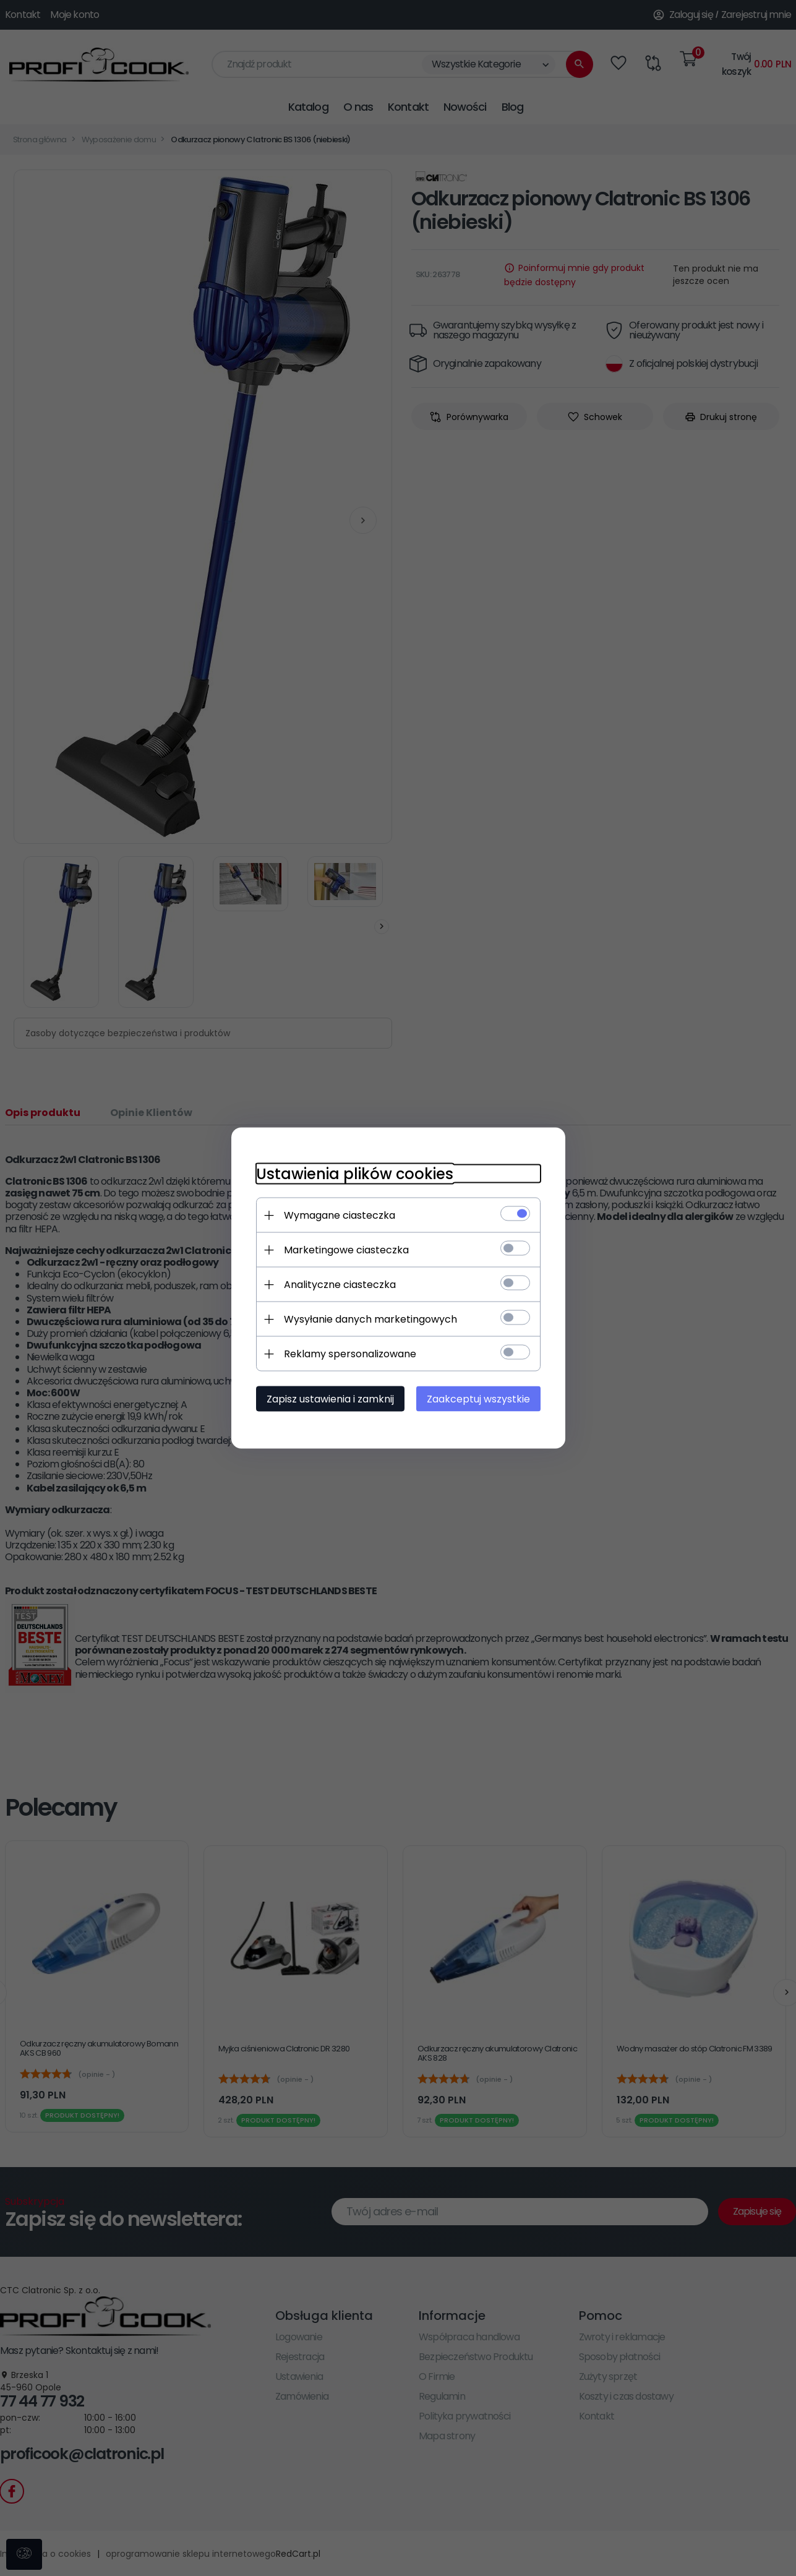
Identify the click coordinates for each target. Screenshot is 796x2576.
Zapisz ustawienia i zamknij (330, 1399)
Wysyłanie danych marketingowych (370, 1319)
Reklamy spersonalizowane (350, 1354)
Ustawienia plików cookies (354, 1174)
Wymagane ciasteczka (339, 1215)
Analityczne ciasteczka (340, 1284)
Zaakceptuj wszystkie (478, 1399)
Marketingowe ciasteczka (346, 1250)
